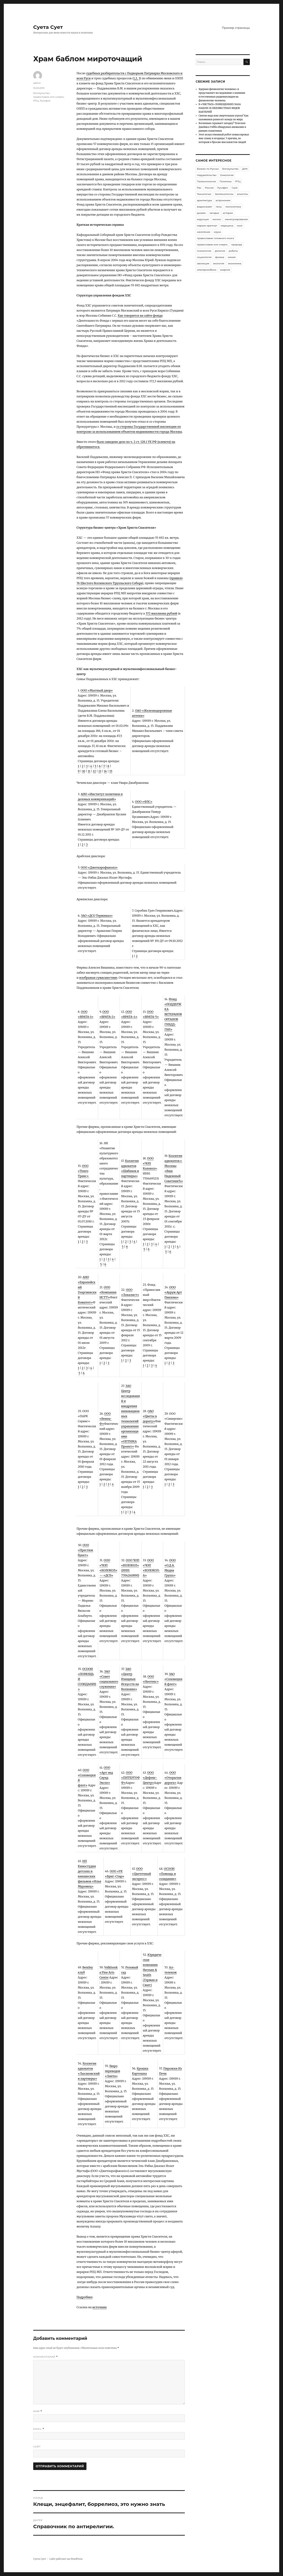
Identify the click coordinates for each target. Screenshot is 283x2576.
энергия (225, 269)
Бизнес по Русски (208, 168)
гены (219, 206)
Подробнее (84, 2297)
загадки (214, 212)
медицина (227, 225)
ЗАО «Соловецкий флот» (173, 1679)
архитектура (204, 200)
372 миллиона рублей (161, 613)
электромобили (206, 269)
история (228, 212)
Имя (37, 2411)
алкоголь (242, 194)
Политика (225, 181)
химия (232, 257)
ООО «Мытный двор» (96, 690)
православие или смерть (48, 96)
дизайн (201, 212)
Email (38, 2428)
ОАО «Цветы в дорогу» (150, 1416)
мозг (240, 225)
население (203, 231)
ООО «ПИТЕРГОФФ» (130, 1777)
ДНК (245, 168)
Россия (209, 187)
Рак (199, 187)
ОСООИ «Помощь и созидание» (167, 1874)
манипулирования (236, 219)
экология (218, 263)
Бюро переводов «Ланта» (112, 2071)
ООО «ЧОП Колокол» (150, 1163)
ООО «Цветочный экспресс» (141, 1874)
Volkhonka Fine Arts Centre (108, 1972)
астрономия (222, 200)
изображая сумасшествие (98, 977)
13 (99, 771)
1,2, (135, 78)
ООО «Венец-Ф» (105, 1418)
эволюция (203, 263)
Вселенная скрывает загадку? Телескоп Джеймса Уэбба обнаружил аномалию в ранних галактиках (222, 127)
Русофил (45, 100)
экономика (234, 263)
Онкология (227, 175)
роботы (233, 250)
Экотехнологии (224, 194)
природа (236, 244)
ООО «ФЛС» (143, 801)
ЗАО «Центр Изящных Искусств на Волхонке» (130, 1679)
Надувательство (206, 175)
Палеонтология (206, 181)
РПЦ (36, 100)
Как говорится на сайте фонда (140, 315)
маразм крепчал (207, 225)
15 (110, 771)
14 (105, 771)
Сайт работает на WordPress (65, 2558)
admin (37, 82)
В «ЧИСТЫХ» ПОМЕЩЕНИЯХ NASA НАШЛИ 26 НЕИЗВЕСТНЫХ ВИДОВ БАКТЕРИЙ (220, 108)
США (235, 187)
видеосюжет (204, 206)
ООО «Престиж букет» (85, 1550)
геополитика (233, 206)
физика (219, 257)
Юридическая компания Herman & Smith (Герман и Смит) (152, 1970)
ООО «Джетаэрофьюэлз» (99, 867)
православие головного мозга (215, 238)
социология (204, 257)
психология (204, 250)
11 (89, 771)
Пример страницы (236, 28)
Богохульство (41, 93)
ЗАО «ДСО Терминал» (97, 915)
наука (217, 231)
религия (220, 250)
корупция (203, 219)
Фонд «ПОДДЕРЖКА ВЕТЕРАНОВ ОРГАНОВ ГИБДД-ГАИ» (173, 1014)
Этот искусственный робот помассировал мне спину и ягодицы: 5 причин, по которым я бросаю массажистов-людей (224, 138)
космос (216, 219)
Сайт (37, 2446)
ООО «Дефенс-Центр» (150, 1777)
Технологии (204, 194)
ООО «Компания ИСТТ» (107, 1292)
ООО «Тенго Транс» (83, 1171)
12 (94, 771)
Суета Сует (48, 27)
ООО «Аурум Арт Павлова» (173, 1292)
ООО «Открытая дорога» (172, 1777)
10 (83, 771)
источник (99, 2307)
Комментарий (45, 2356)
